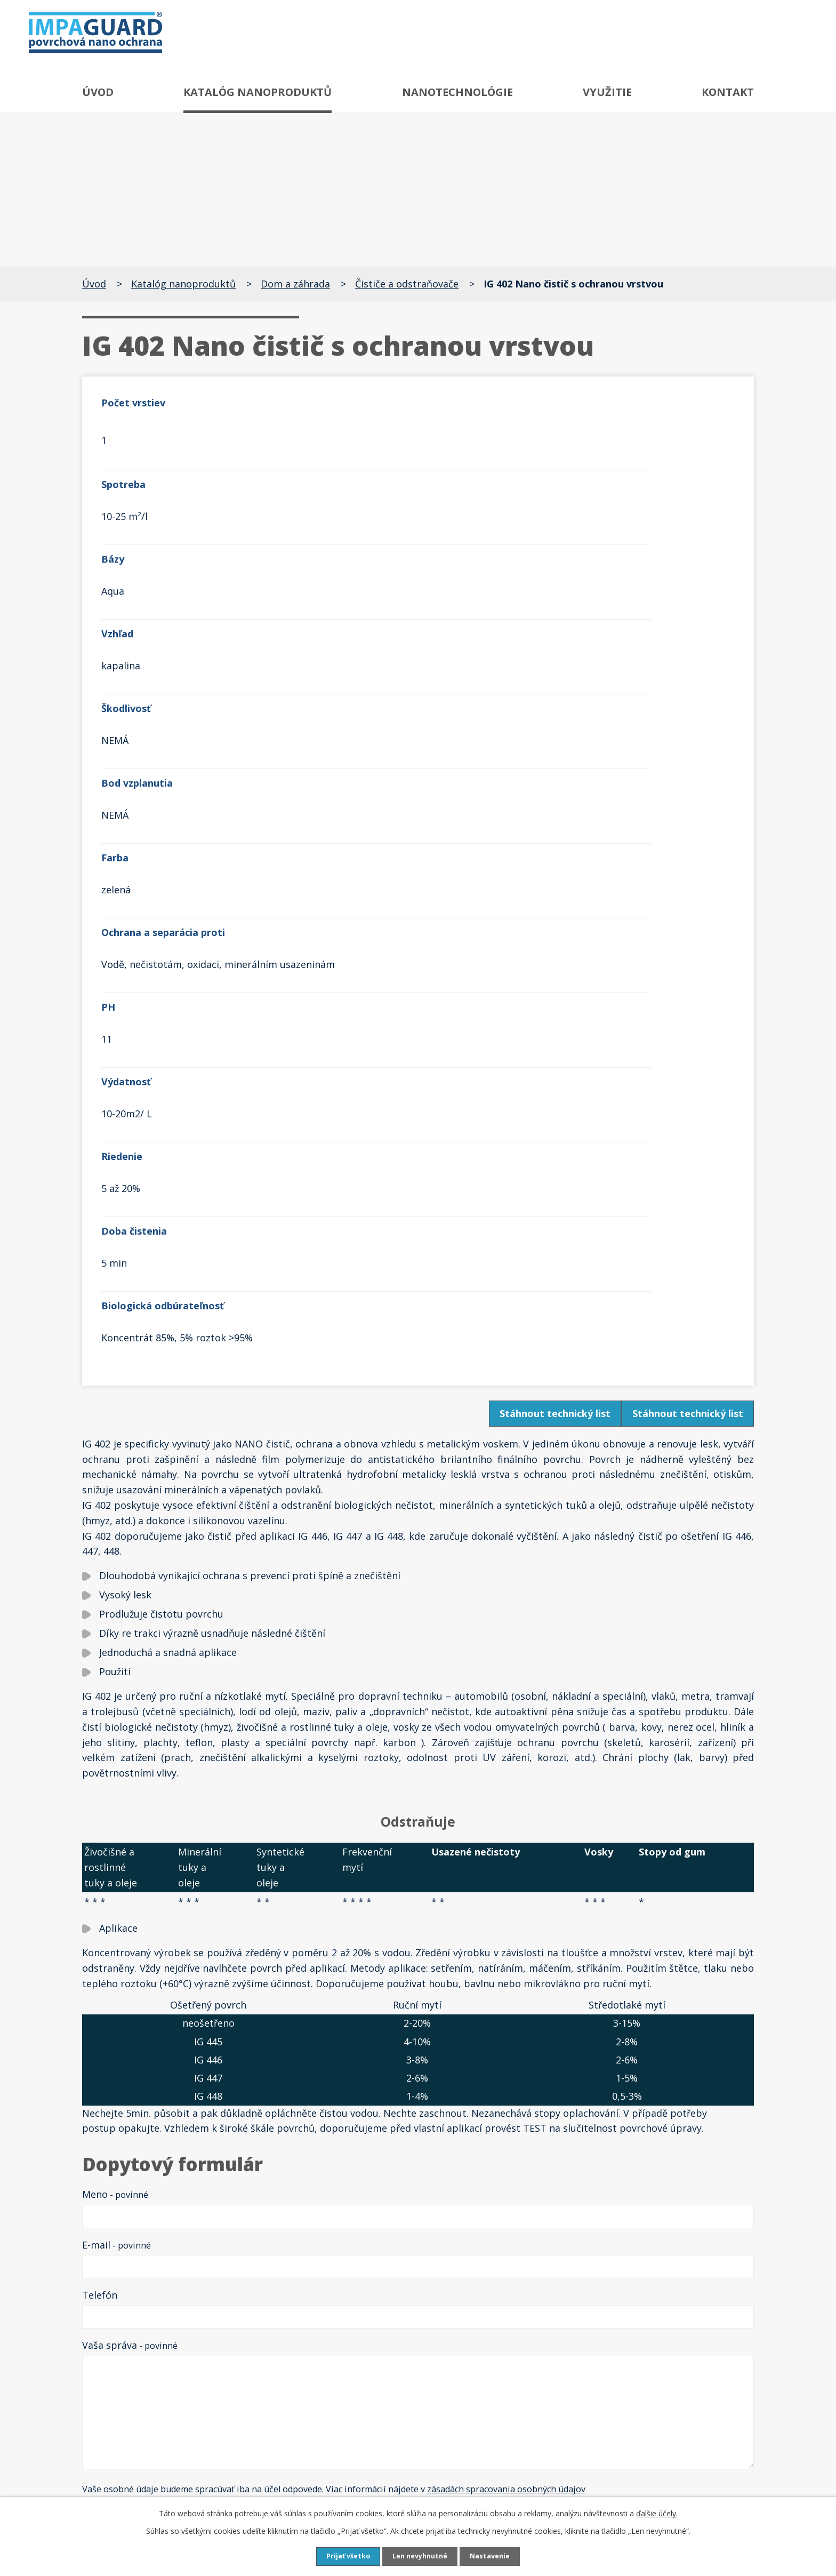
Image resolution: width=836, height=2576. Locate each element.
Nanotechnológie (457, 92)
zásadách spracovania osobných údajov (506, 2004)
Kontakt (728, 92)
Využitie (607, 92)
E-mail (116, 1759)
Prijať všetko (342, 2556)
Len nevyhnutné (420, 2556)
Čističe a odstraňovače (407, 283)
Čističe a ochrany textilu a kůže (170, 2381)
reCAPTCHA (193, 2026)
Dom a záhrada (295, 283)
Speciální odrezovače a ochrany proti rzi (191, 2251)
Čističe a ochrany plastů (154, 2404)
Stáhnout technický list (542, 928)
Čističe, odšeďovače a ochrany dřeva (181, 2358)
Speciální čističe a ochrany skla (169, 2335)
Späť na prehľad (118, 2092)
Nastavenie (495, 2556)
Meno (115, 1708)
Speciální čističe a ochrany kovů (171, 2312)
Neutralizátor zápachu (151, 2465)
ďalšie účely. (657, 2512)
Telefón (99, 1809)
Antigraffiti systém (142, 2191)
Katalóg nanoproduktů (257, 92)
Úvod (98, 92)
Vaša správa (130, 1859)
